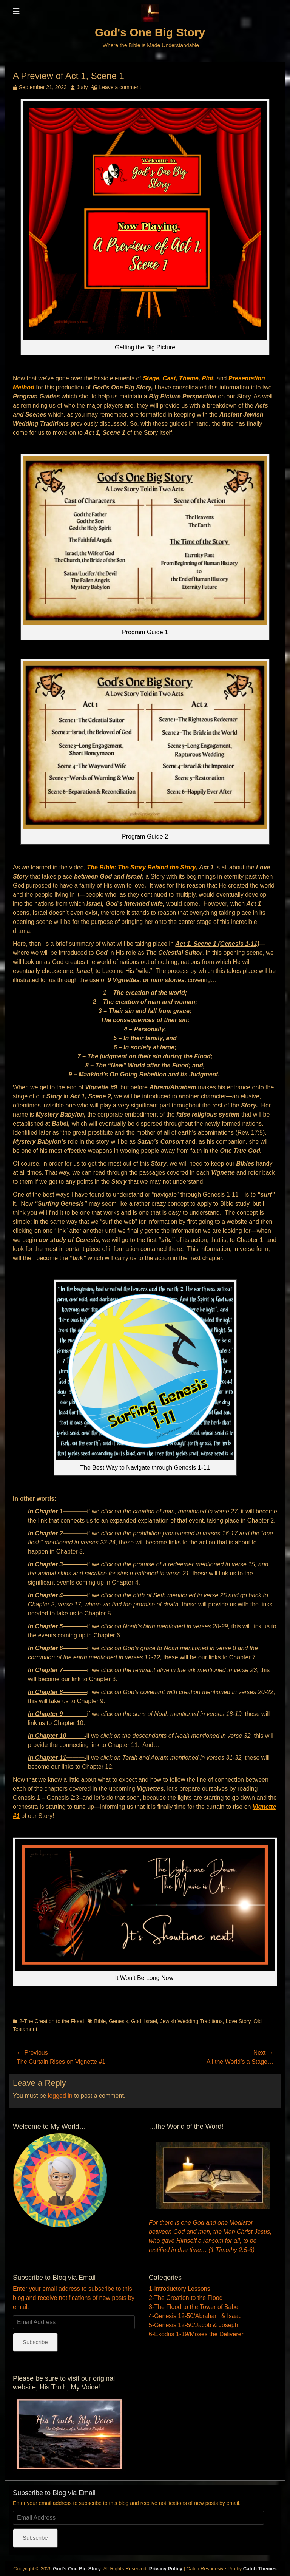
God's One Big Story (150, 32)
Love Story (238, 2021)
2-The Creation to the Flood (51, 2021)
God (136, 2021)
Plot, (208, 378)
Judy (82, 87)
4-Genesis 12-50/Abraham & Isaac (195, 2316)
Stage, (152, 378)
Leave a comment (120, 87)
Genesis (118, 2021)
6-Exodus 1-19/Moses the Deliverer (196, 2334)
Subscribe (35, 2342)
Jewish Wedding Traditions (191, 2021)
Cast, (170, 378)
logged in (60, 2096)
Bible (100, 2021)
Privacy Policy (165, 2568)
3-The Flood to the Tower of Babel (194, 2307)
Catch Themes (260, 2568)
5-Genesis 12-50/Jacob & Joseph (193, 2325)
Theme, (189, 378)
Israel (150, 2021)
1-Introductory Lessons (179, 2289)
